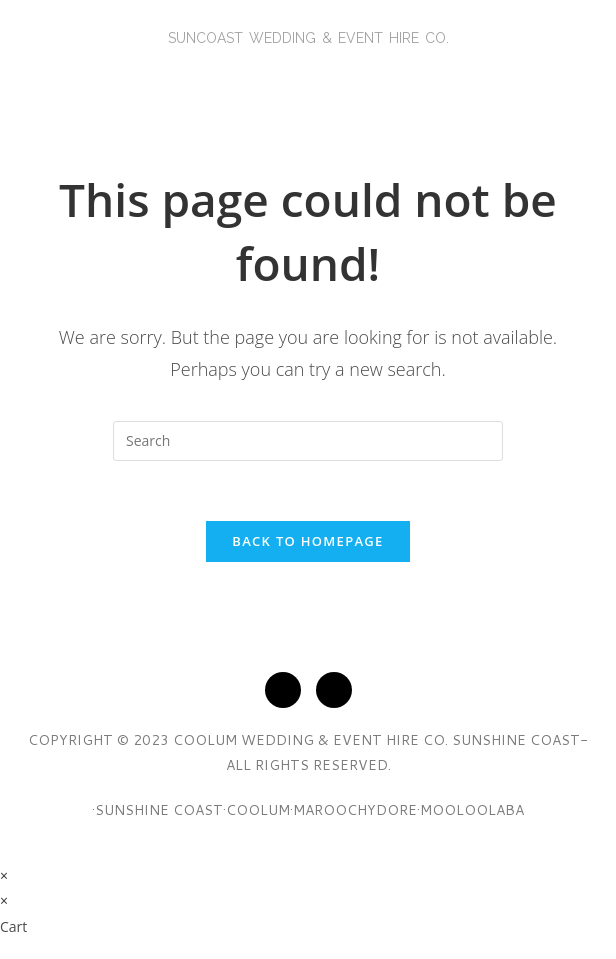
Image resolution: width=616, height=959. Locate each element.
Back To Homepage (307, 541)
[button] (307, 76)
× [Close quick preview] (4, 875)
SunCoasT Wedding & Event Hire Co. (308, 38)
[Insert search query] (308, 441)
